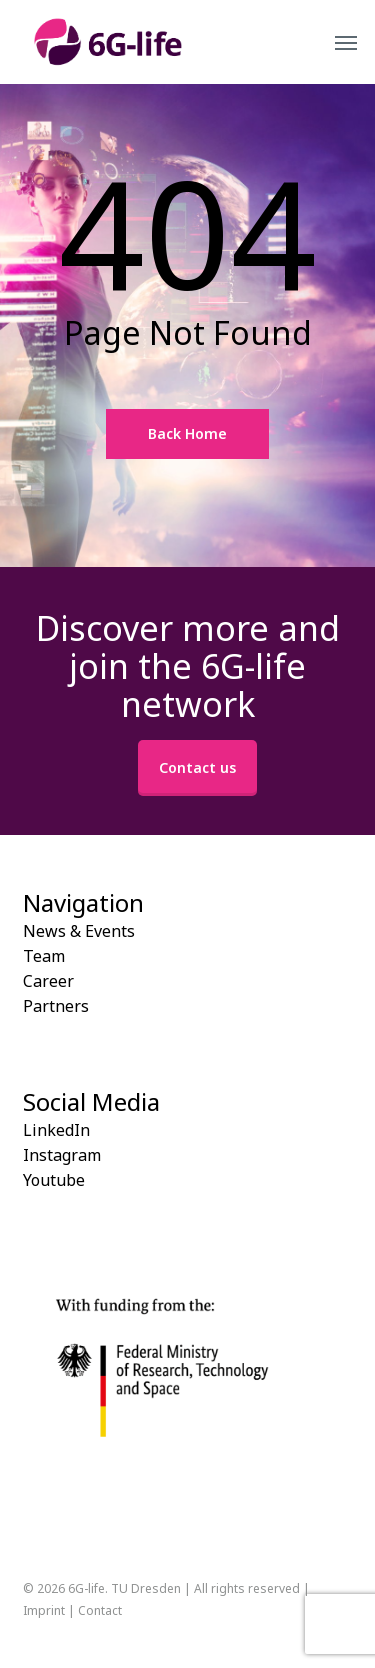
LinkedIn (56, 1130)
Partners (56, 1006)
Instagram (62, 1155)
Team (44, 956)
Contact (100, 1610)
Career (48, 981)
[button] (346, 42)
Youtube (54, 1180)
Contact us (197, 767)
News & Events (79, 931)
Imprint (44, 1610)
